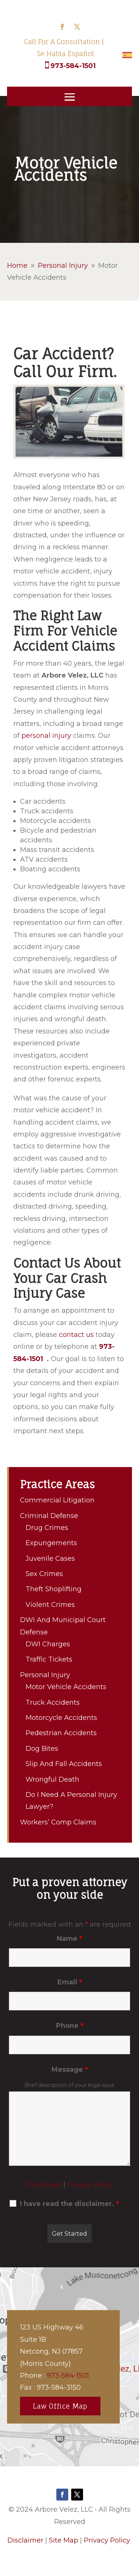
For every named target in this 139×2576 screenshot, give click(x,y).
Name (69, 1939)
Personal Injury (45, 1675)
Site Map (63, 2540)
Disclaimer (44, 2185)
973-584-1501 (73, 66)
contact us (76, 1335)
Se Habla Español (65, 53)
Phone (69, 2026)
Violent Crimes (50, 1605)
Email (69, 1982)
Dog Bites (42, 1748)
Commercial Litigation (57, 1500)
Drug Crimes (47, 1528)
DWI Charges (48, 1644)
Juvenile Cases (50, 1558)
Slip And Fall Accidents (64, 1764)
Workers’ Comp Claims (58, 1822)
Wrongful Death (52, 1779)
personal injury (46, 735)
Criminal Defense (49, 1516)
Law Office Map (60, 2406)
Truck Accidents (53, 1702)
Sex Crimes (44, 1574)
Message (70, 2069)
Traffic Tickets (49, 1659)
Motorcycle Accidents (61, 1718)
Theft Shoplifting (54, 1589)
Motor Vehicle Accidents (66, 1687)
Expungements (51, 1543)
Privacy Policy (90, 2185)
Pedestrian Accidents (61, 1733)
